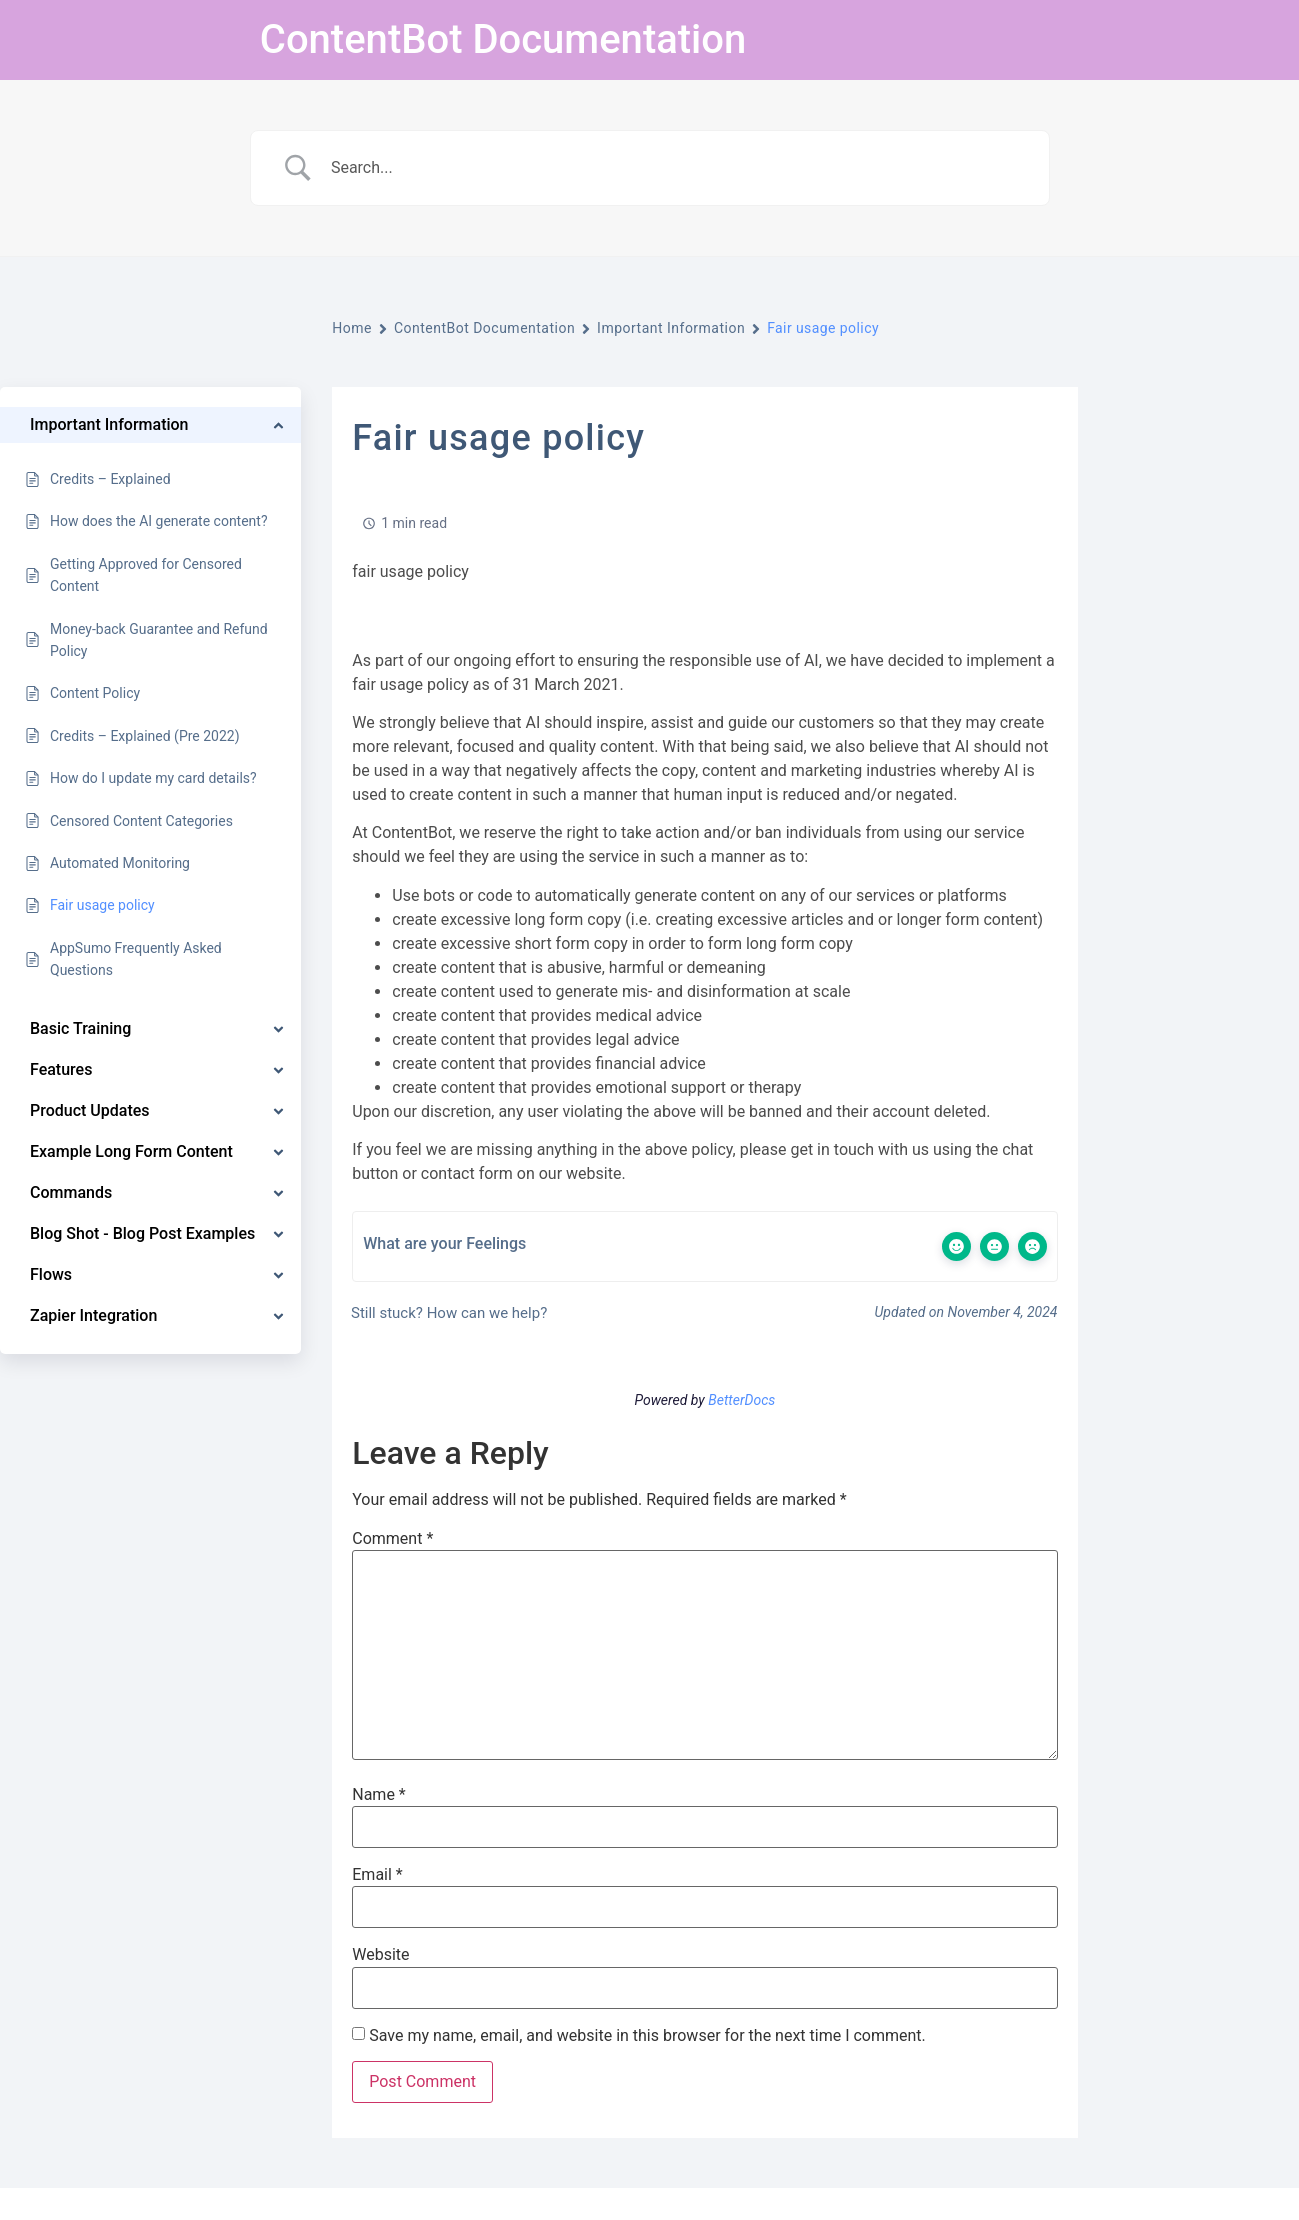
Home (352, 328)
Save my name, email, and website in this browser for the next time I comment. (647, 2036)
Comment (392, 1539)
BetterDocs (741, 1400)
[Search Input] (675, 168)
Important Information (671, 328)
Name (379, 1795)
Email (377, 1875)
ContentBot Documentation (503, 39)
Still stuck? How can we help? (447, 1313)
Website (380, 1955)
